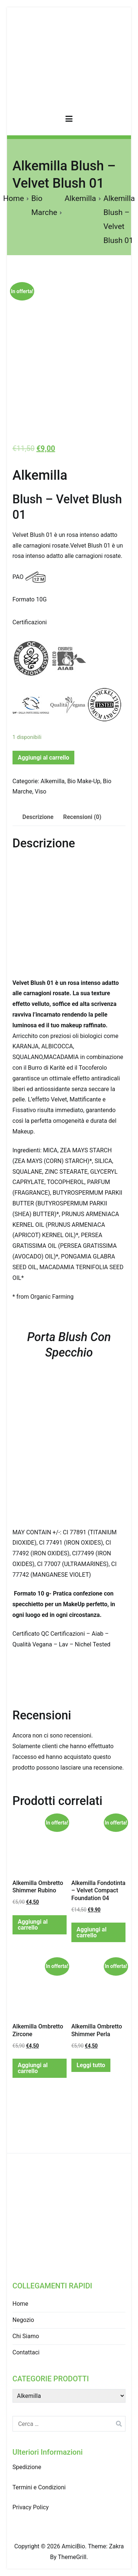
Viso (40, 791)
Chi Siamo (26, 2336)
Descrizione (38, 816)
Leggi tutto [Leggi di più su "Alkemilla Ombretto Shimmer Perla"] (91, 2065)
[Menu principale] (69, 120)
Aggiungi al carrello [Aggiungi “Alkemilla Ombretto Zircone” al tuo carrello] (32, 2068)
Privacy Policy (31, 2507)
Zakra (116, 2546)
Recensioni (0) (82, 816)
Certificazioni (30, 622)
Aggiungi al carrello (43, 757)
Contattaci (26, 2352)
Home (13, 198)
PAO (18, 576)
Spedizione (27, 2467)
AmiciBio (73, 2546)
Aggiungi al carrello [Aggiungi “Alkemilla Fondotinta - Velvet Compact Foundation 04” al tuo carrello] (91, 1932)
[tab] (38, 817)
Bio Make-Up (83, 781)
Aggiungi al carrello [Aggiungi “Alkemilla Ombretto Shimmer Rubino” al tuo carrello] (32, 1924)
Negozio (23, 2319)
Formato (24, 599)
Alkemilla (80, 198)
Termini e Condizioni (39, 2487)
